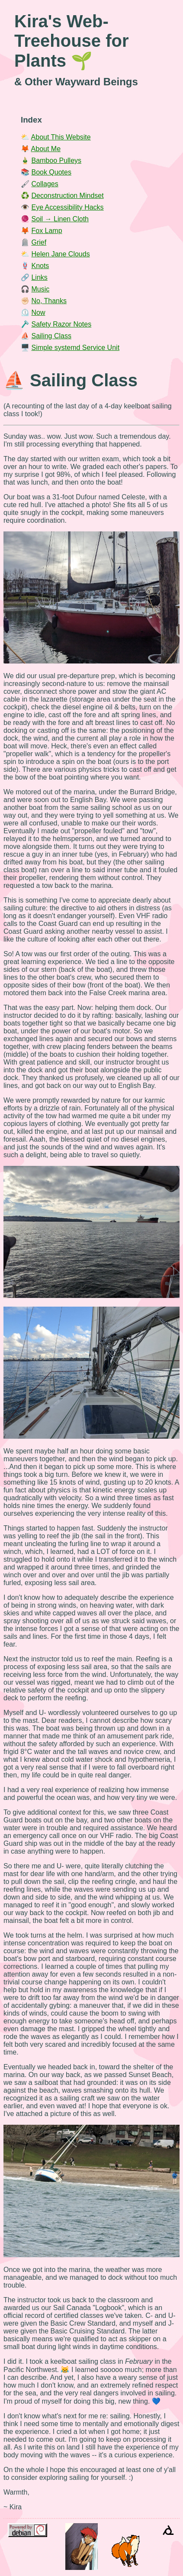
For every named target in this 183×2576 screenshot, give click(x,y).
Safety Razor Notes (61, 324)
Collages (44, 184)
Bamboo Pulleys (56, 160)
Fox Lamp (46, 230)
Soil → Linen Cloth (60, 219)
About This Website (61, 137)
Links (39, 277)
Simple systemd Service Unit (75, 347)
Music (40, 289)
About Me (46, 148)
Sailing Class (51, 336)
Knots (40, 265)
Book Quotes (51, 172)
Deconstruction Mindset (67, 195)
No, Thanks (49, 300)
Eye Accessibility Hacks (67, 207)
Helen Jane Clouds (60, 254)
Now (38, 312)
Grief (38, 242)
